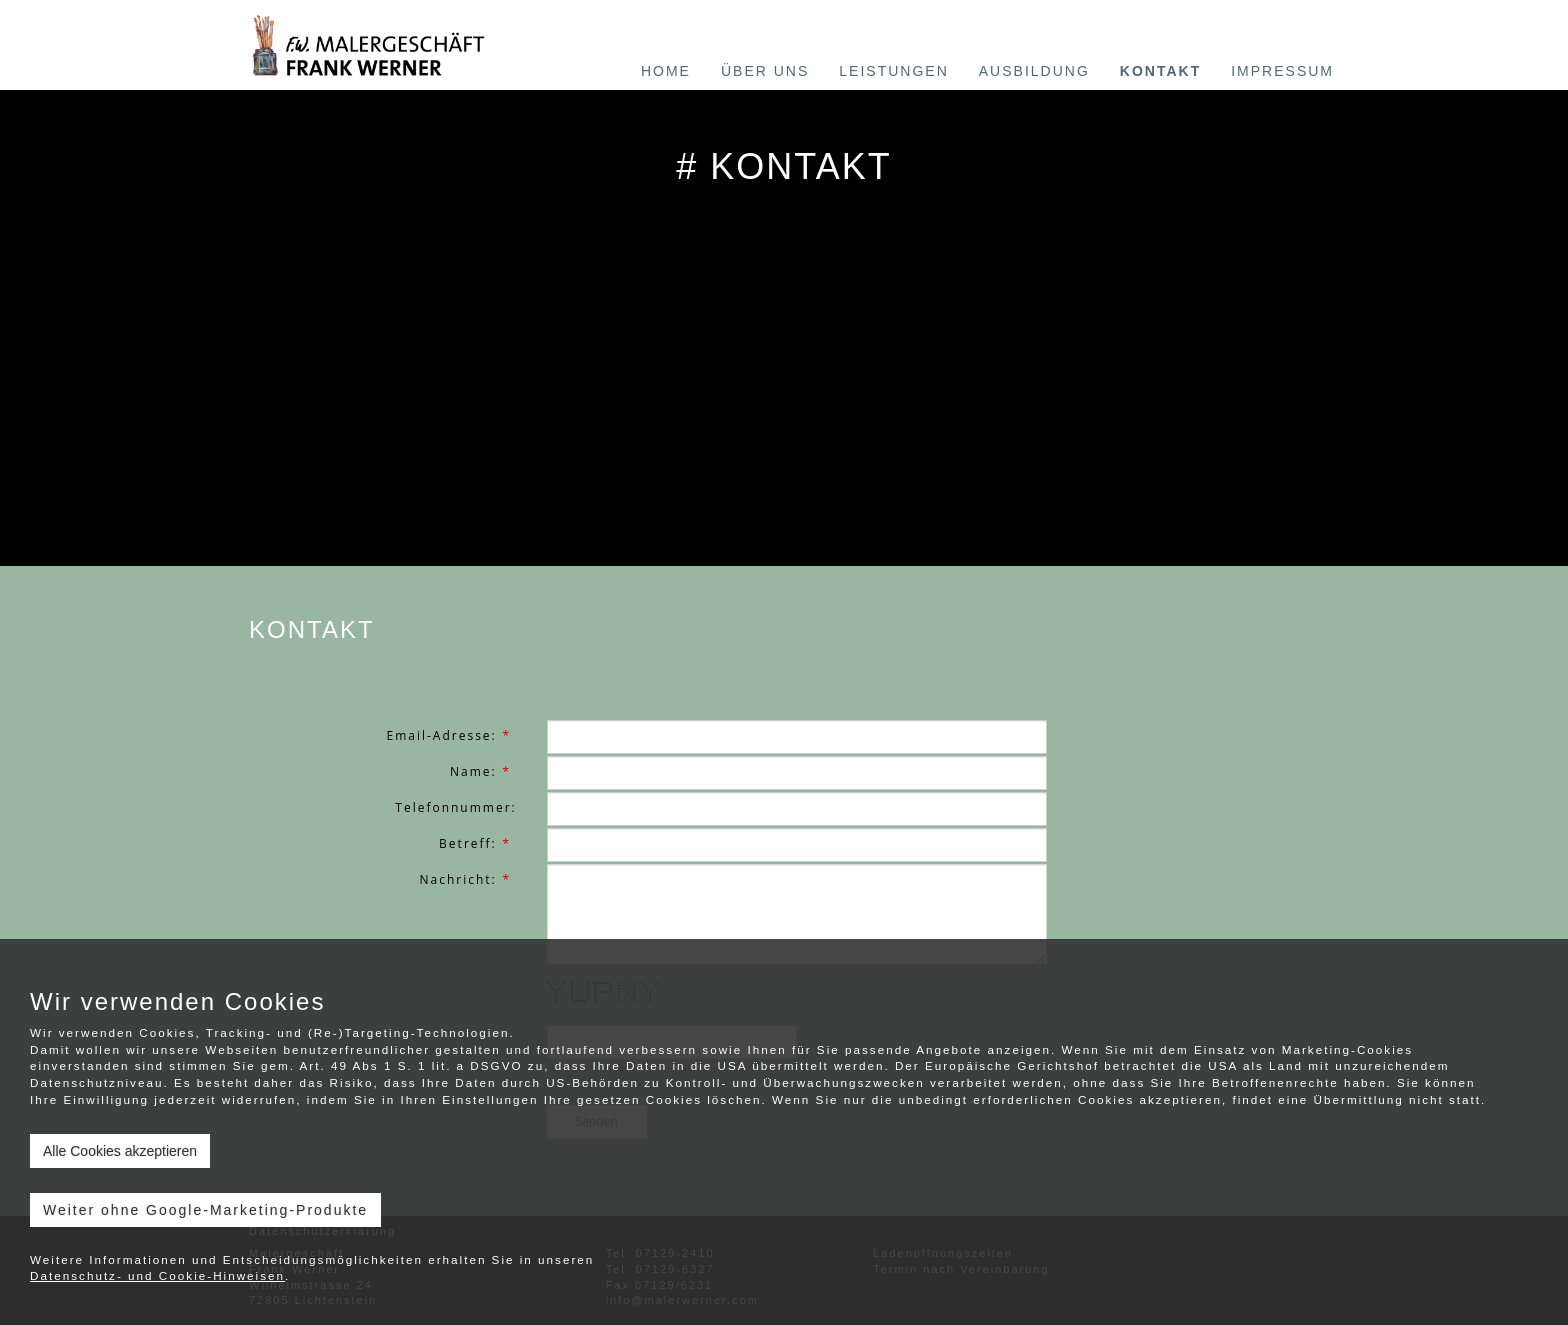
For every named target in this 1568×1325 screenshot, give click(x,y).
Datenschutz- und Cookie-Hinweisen (157, 1275)
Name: (483, 771)
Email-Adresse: (451, 735)
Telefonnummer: (455, 807)
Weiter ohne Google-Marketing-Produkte (205, 1210)
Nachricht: (467, 879)
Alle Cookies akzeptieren (120, 1151)
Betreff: (478, 843)
